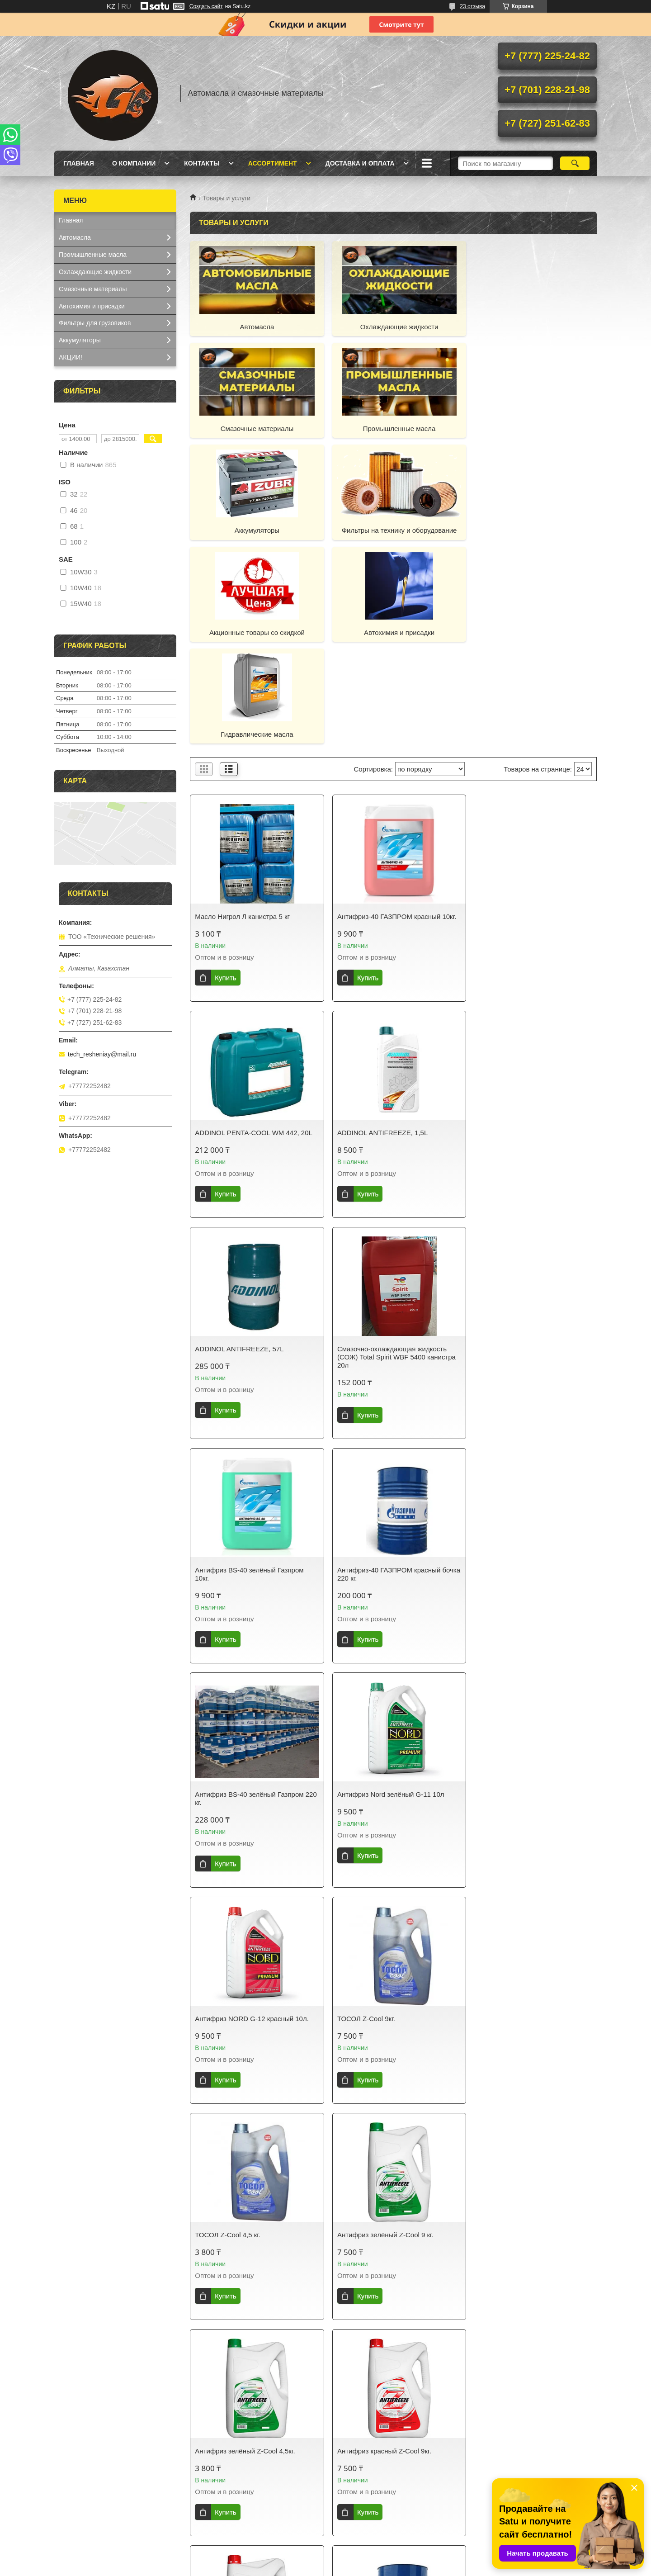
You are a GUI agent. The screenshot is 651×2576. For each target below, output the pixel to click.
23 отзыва (472, 6)
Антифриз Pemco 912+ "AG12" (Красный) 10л (519, 2035)
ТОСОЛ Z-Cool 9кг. (500, 1374)
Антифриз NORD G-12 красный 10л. (390, 1374)
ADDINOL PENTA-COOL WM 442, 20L (530, 713)
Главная (78, 163)
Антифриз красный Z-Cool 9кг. (242, 1807)
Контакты (201, 163)
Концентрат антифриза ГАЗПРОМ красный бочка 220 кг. (525, 1811)
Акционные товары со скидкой (255, 530)
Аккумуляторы (393, 428)
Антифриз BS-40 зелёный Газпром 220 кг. (526, 1154)
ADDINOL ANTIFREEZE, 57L (377, 929)
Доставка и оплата (360, 163)
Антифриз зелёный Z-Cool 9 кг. (381, 1591)
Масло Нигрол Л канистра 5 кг (242, 713)
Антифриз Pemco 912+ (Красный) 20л (392, 2264)
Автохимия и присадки (393, 530)
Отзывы (485, 2477)
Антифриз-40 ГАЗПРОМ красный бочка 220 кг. (384, 1154)
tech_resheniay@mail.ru (102, 1054)
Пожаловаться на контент (365, 2567)
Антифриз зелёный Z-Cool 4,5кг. (521, 1591)
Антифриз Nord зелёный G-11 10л (248, 1374)
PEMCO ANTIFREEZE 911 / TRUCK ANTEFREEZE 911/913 (527, 2268)
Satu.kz (364, 2559)
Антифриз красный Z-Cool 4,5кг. (383, 1807)
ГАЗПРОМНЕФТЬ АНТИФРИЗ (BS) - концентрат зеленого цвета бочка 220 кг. (254, 2039)
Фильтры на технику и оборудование (532, 428)
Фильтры (348, 2524)
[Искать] (575, 163)
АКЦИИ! (70, 357)
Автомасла (255, 327)
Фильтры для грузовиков (95, 323)
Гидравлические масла (531, 530)
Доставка (210, 2489)
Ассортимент (272, 163)
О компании (134, 163)
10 (557, 2399)
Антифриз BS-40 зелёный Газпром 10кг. (249, 1154)
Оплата (208, 2501)
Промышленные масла (255, 428)
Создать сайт (206, 6)
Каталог (70, 2489)
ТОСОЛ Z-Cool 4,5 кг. (227, 1591)
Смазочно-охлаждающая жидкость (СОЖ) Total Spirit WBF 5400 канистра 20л (531, 937)
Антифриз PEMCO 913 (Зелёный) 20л (254, 2264)
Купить (225, 774)
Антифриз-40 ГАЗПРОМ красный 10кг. (393, 713)
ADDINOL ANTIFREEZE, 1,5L (240, 929)
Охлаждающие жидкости (393, 327)
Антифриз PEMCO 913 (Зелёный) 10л (392, 2031)
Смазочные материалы (531, 327)
